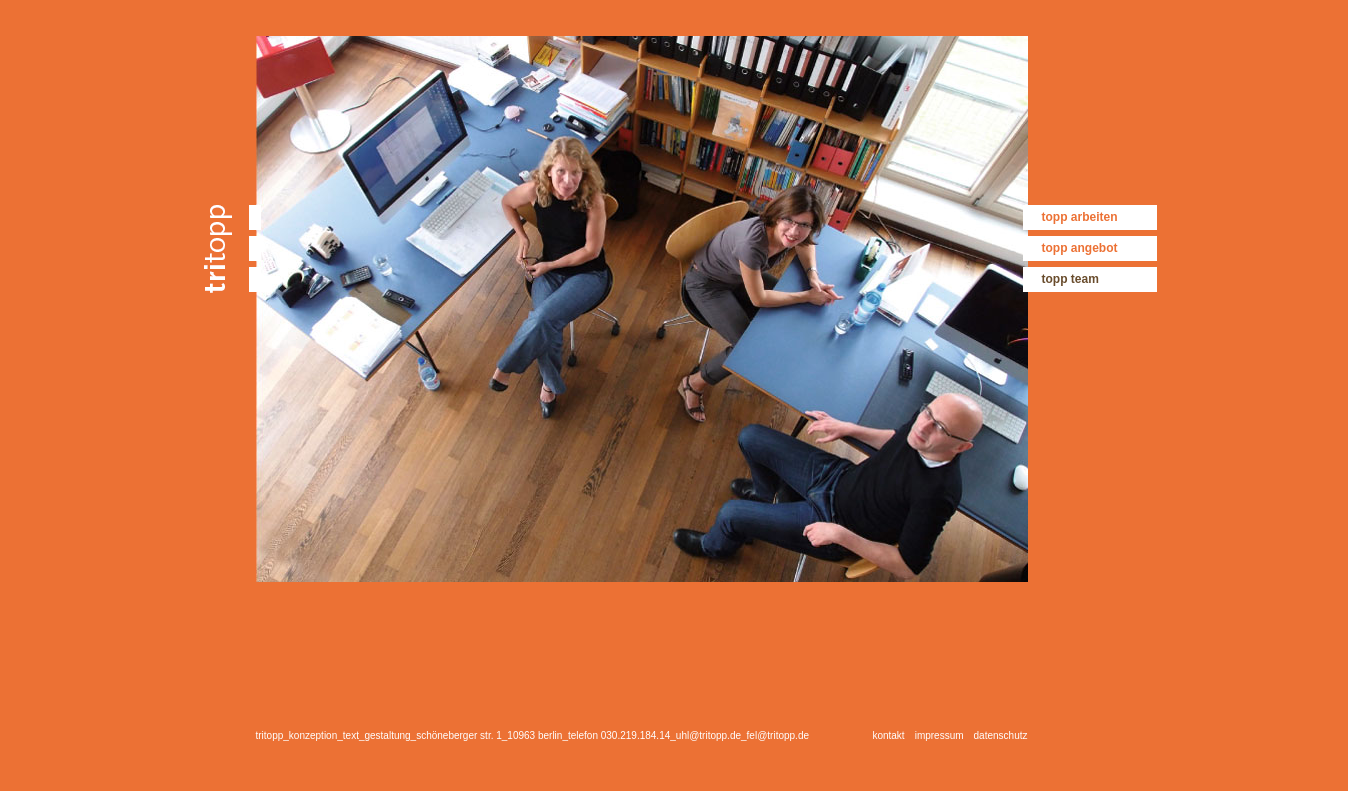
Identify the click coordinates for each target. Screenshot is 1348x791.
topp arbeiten (1080, 217)
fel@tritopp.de (778, 735)
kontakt (888, 735)
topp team (1070, 279)
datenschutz (1001, 735)
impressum (939, 735)
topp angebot (1080, 248)
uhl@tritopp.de (708, 735)
